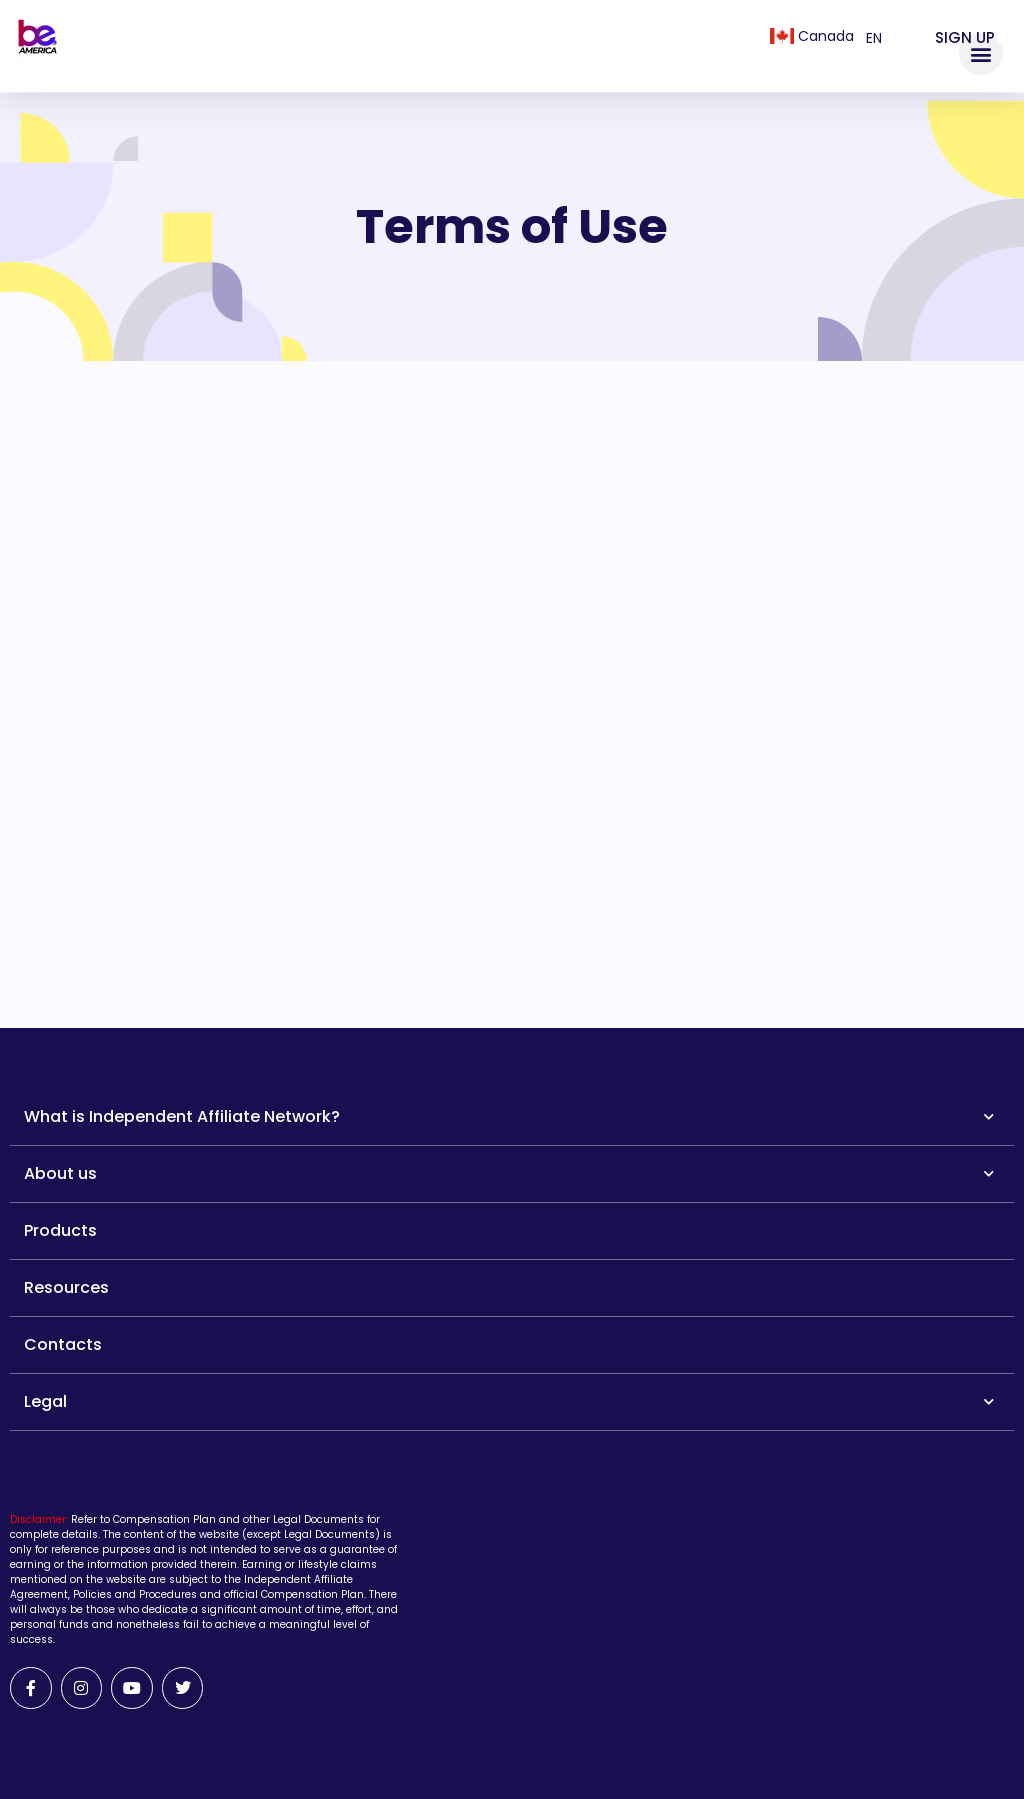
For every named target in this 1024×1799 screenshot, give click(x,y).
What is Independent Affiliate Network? (509, 1116)
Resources (66, 1287)
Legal (509, 1401)
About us (509, 1173)
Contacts (63, 1344)
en (874, 38)
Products (60, 1230)
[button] (981, 54)
